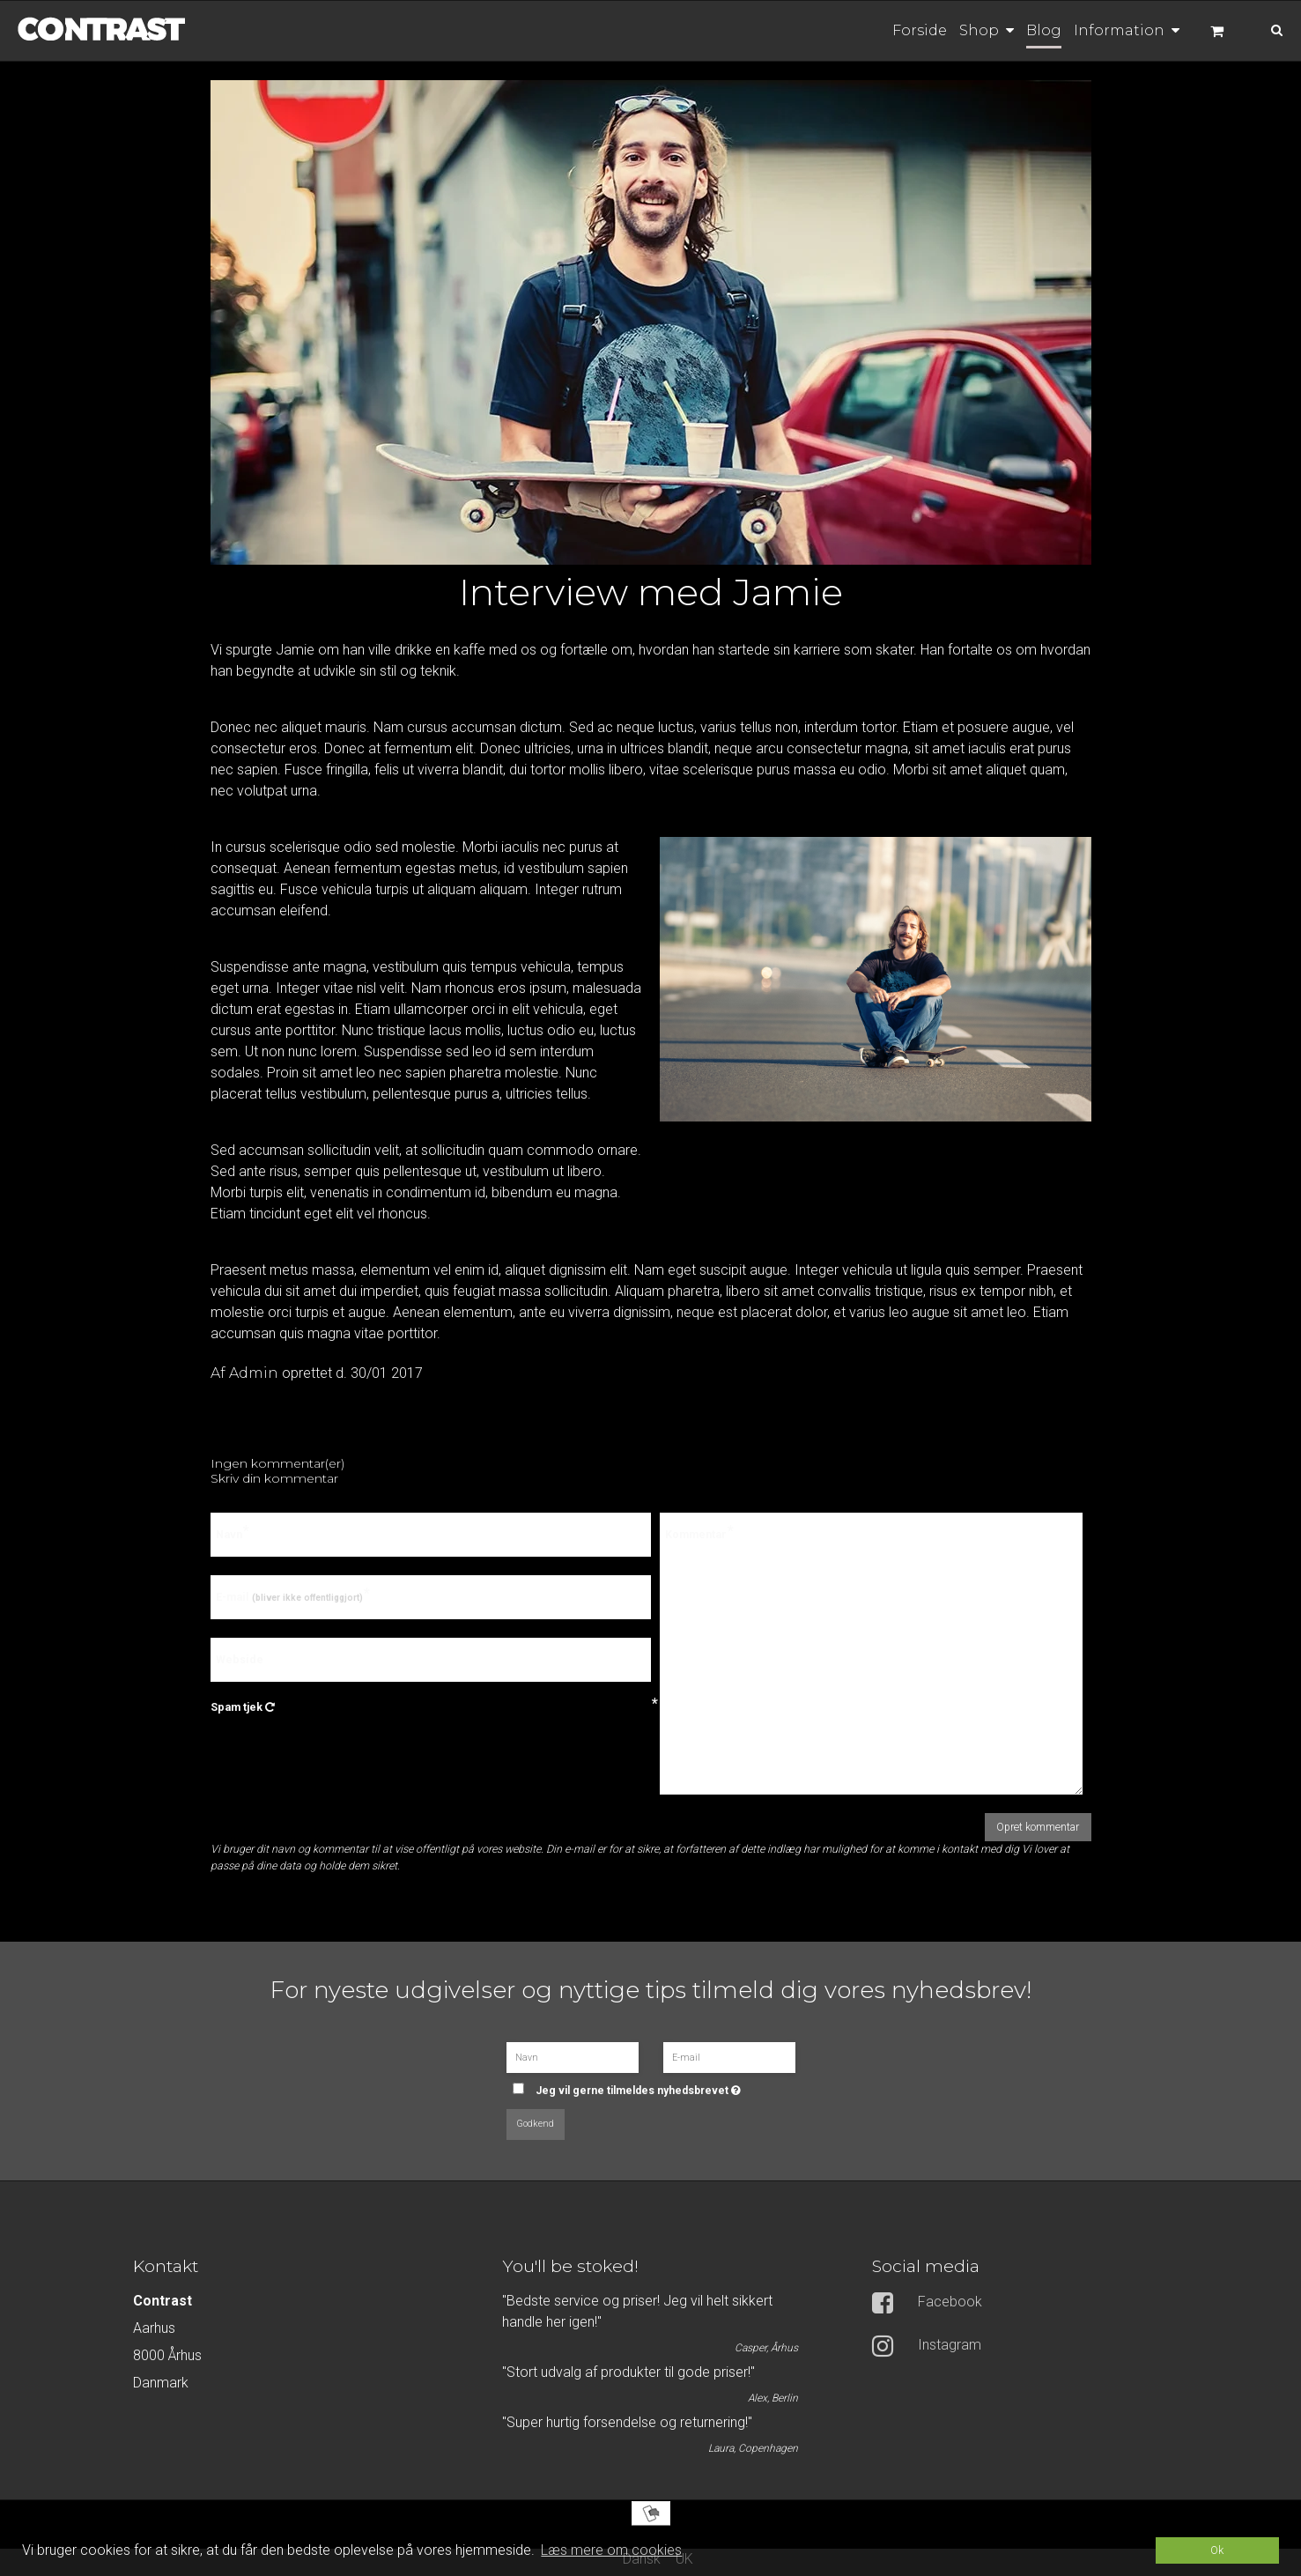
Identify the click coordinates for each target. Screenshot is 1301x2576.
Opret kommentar (1037, 1827)
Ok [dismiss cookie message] (1216, 2550)
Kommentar (696, 1535)
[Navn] (572, 2056)
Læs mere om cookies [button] (611, 2550)
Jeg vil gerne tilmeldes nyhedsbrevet (659, 2085)
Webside (239, 1659)
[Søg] (1264, 28)
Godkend (535, 2123)
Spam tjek (431, 1707)
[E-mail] (729, 2056)
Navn (229, 1535)
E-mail (289, 1597)
